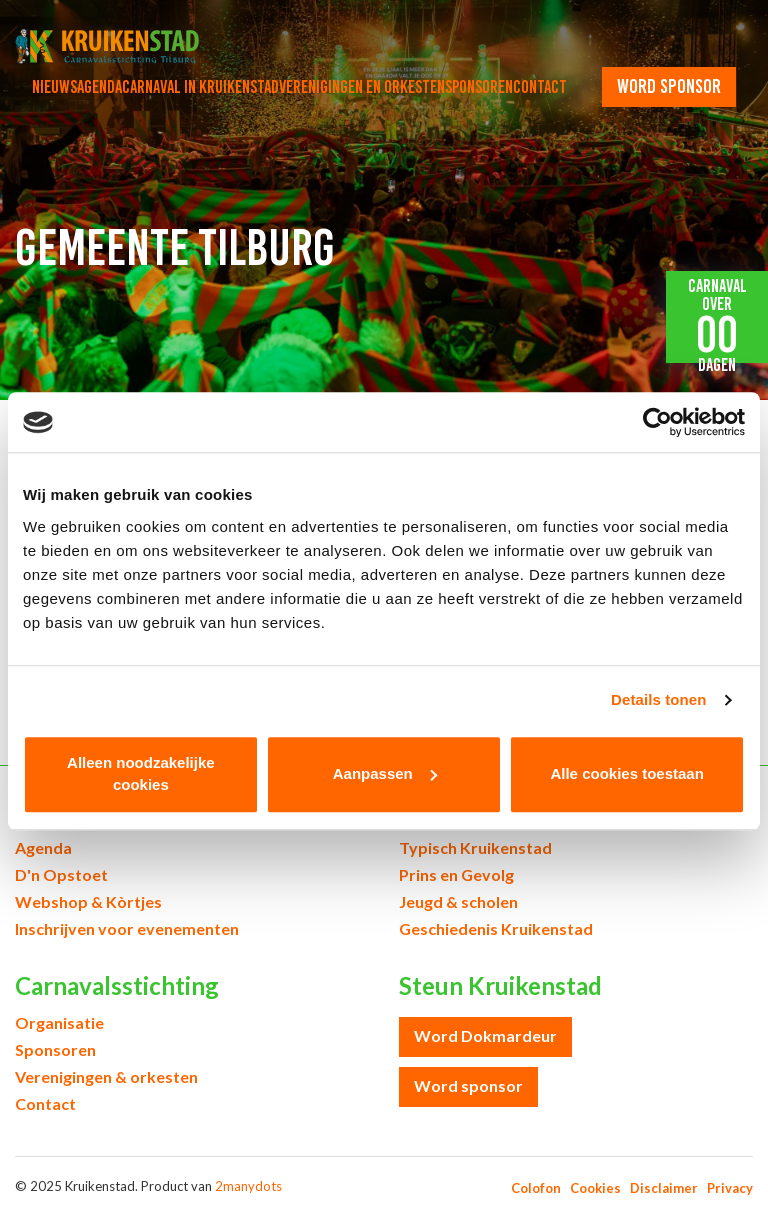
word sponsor (669, 86)
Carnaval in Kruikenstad (200, 87)
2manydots (248, 1186)
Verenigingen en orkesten (362, 87)
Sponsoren (479, 87)
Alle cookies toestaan (626, 773)
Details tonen (658, 699)
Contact (540, 87)
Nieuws (54, 87)
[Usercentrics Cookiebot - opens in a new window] (657, 422)
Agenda (99, 87)
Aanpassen (385, 773)
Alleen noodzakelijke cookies (141, 774)
